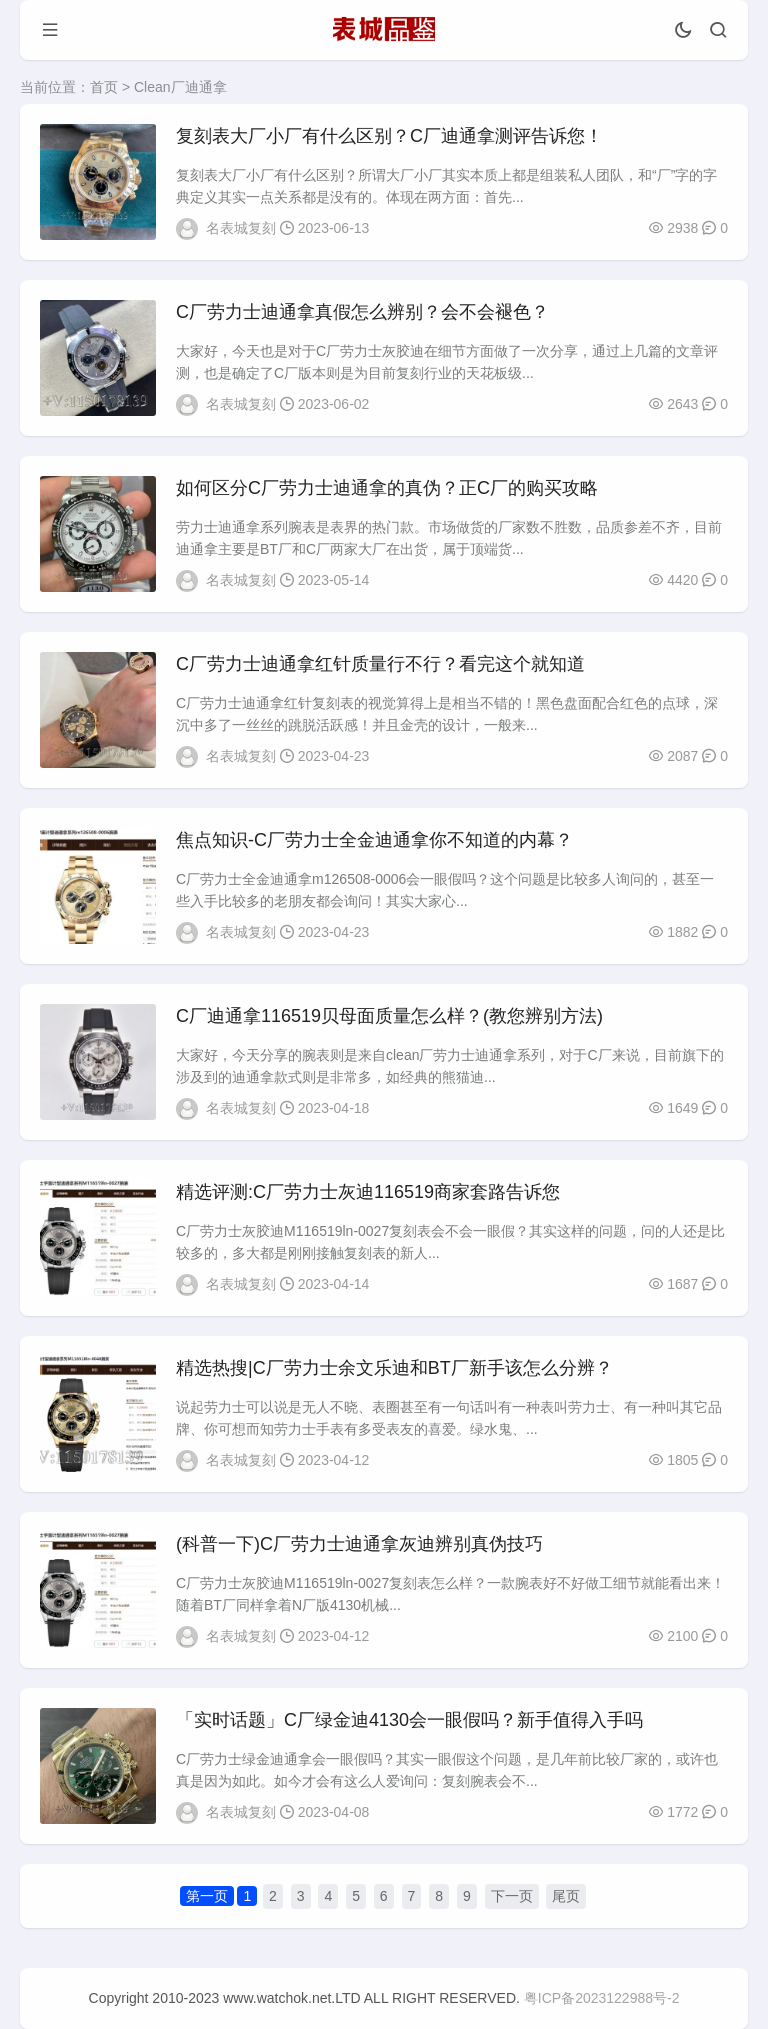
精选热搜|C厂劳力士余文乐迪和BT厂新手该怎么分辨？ (394, 1368)
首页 (104, 87)
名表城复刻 (241, 228)
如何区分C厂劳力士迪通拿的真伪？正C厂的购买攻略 (387, 488)
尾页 (566, 1896)
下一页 (512, 1896)
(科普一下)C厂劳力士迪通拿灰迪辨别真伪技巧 (359, 1544)
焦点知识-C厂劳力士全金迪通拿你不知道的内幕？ (374, 840)
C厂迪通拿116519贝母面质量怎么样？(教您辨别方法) (389, 1016)
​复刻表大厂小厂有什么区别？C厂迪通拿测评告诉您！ (389, 136)
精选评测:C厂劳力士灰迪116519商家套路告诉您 (368, 1192)
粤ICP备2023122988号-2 (602, 1998)
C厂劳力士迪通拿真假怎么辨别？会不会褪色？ (362, 312)
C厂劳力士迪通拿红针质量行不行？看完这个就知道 (380, 664)
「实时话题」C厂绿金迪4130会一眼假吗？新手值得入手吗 (409, 1720)
